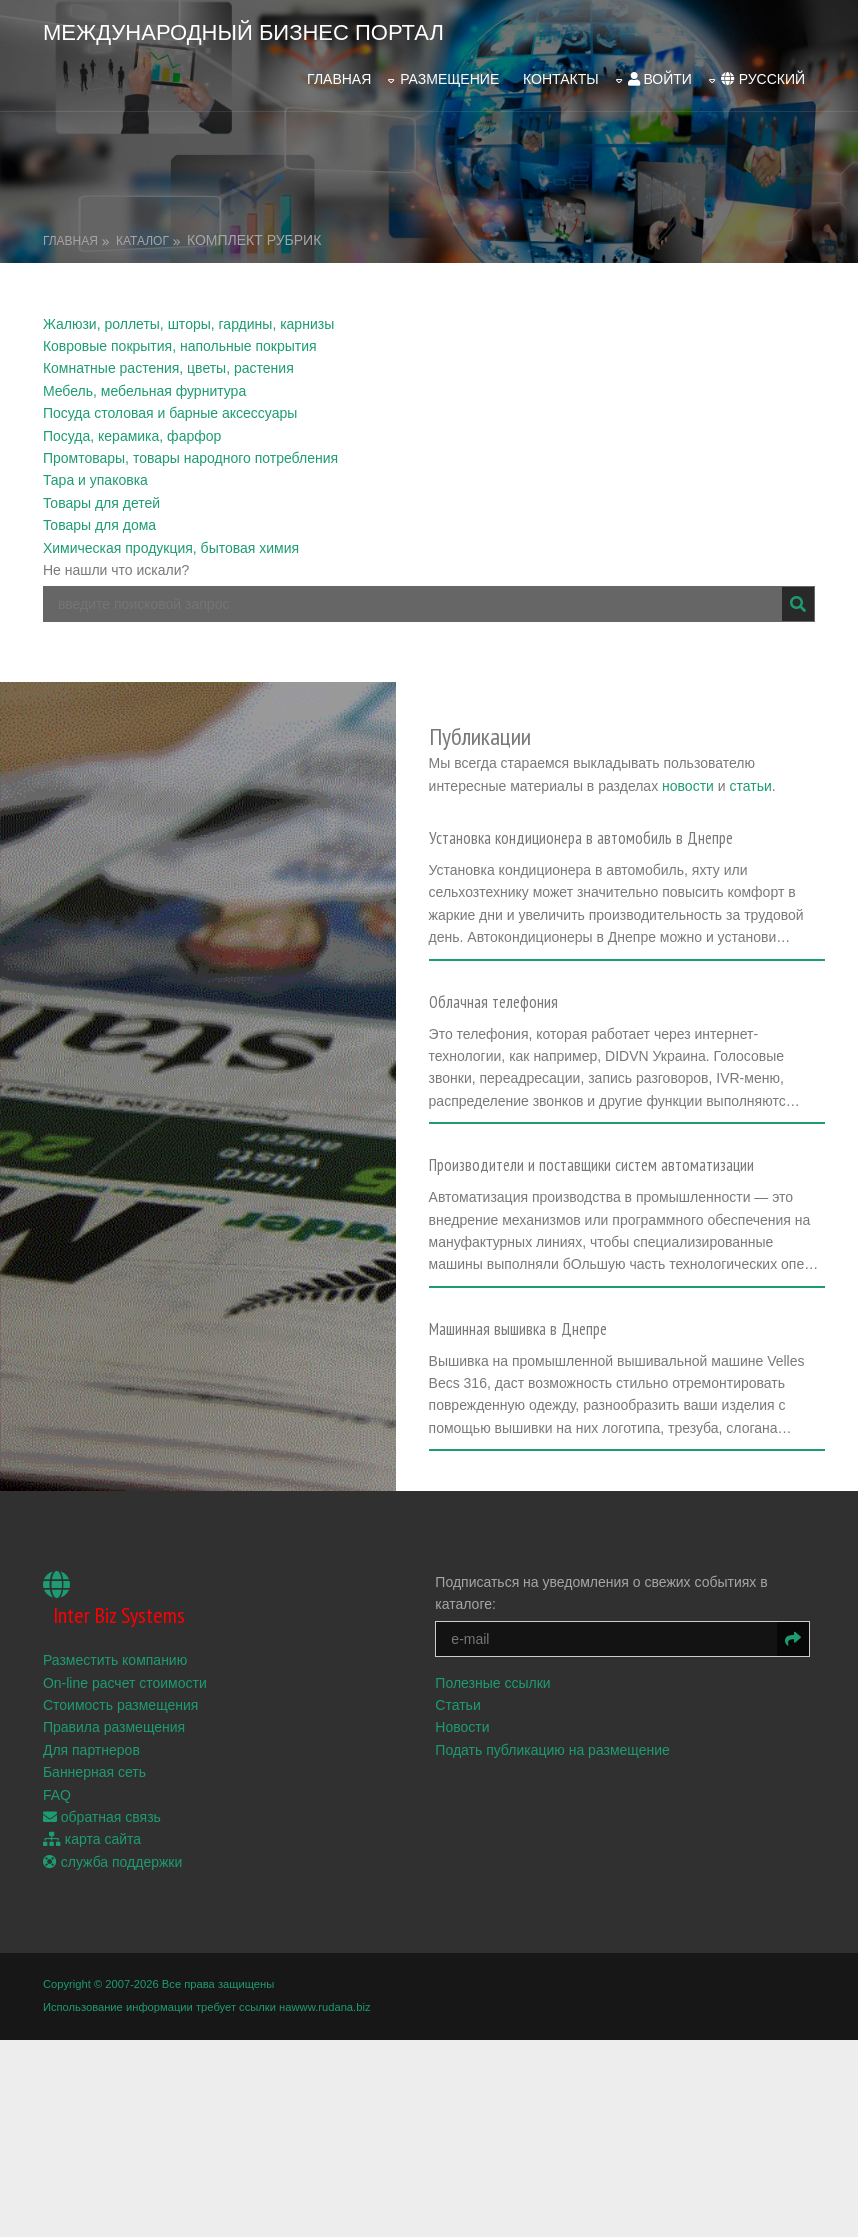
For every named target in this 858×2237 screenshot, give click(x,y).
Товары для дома (99, 516)
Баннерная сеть (94, 1929)
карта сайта (92, 1996)
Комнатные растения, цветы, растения (168, 359)
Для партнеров (91, 1907)
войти (660, 73)
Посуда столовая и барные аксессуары (170, 404)
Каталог (142, 231)
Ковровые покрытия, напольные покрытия (180, 337)
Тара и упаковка (95, 471)
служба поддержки (112, 2019)
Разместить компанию (115, 1817)
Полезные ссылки (498, 1839)
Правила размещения (114, 1884)
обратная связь (102, 1974)
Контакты (561, 73)
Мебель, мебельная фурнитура (144, 382)
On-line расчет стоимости (125, 1839)
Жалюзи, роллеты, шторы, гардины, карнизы (188, 314)
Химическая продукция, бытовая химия (171, 538)
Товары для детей (101, 494)
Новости (468, 1884)
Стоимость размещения (121, 1862)
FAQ (57, 1951)
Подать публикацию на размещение (558, 1907)
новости (622, 778)
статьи (684, 778)
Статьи (463, 1862)
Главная (339, 73)
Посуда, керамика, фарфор (132, 426)
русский (763, 73)
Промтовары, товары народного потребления (190, 449)
